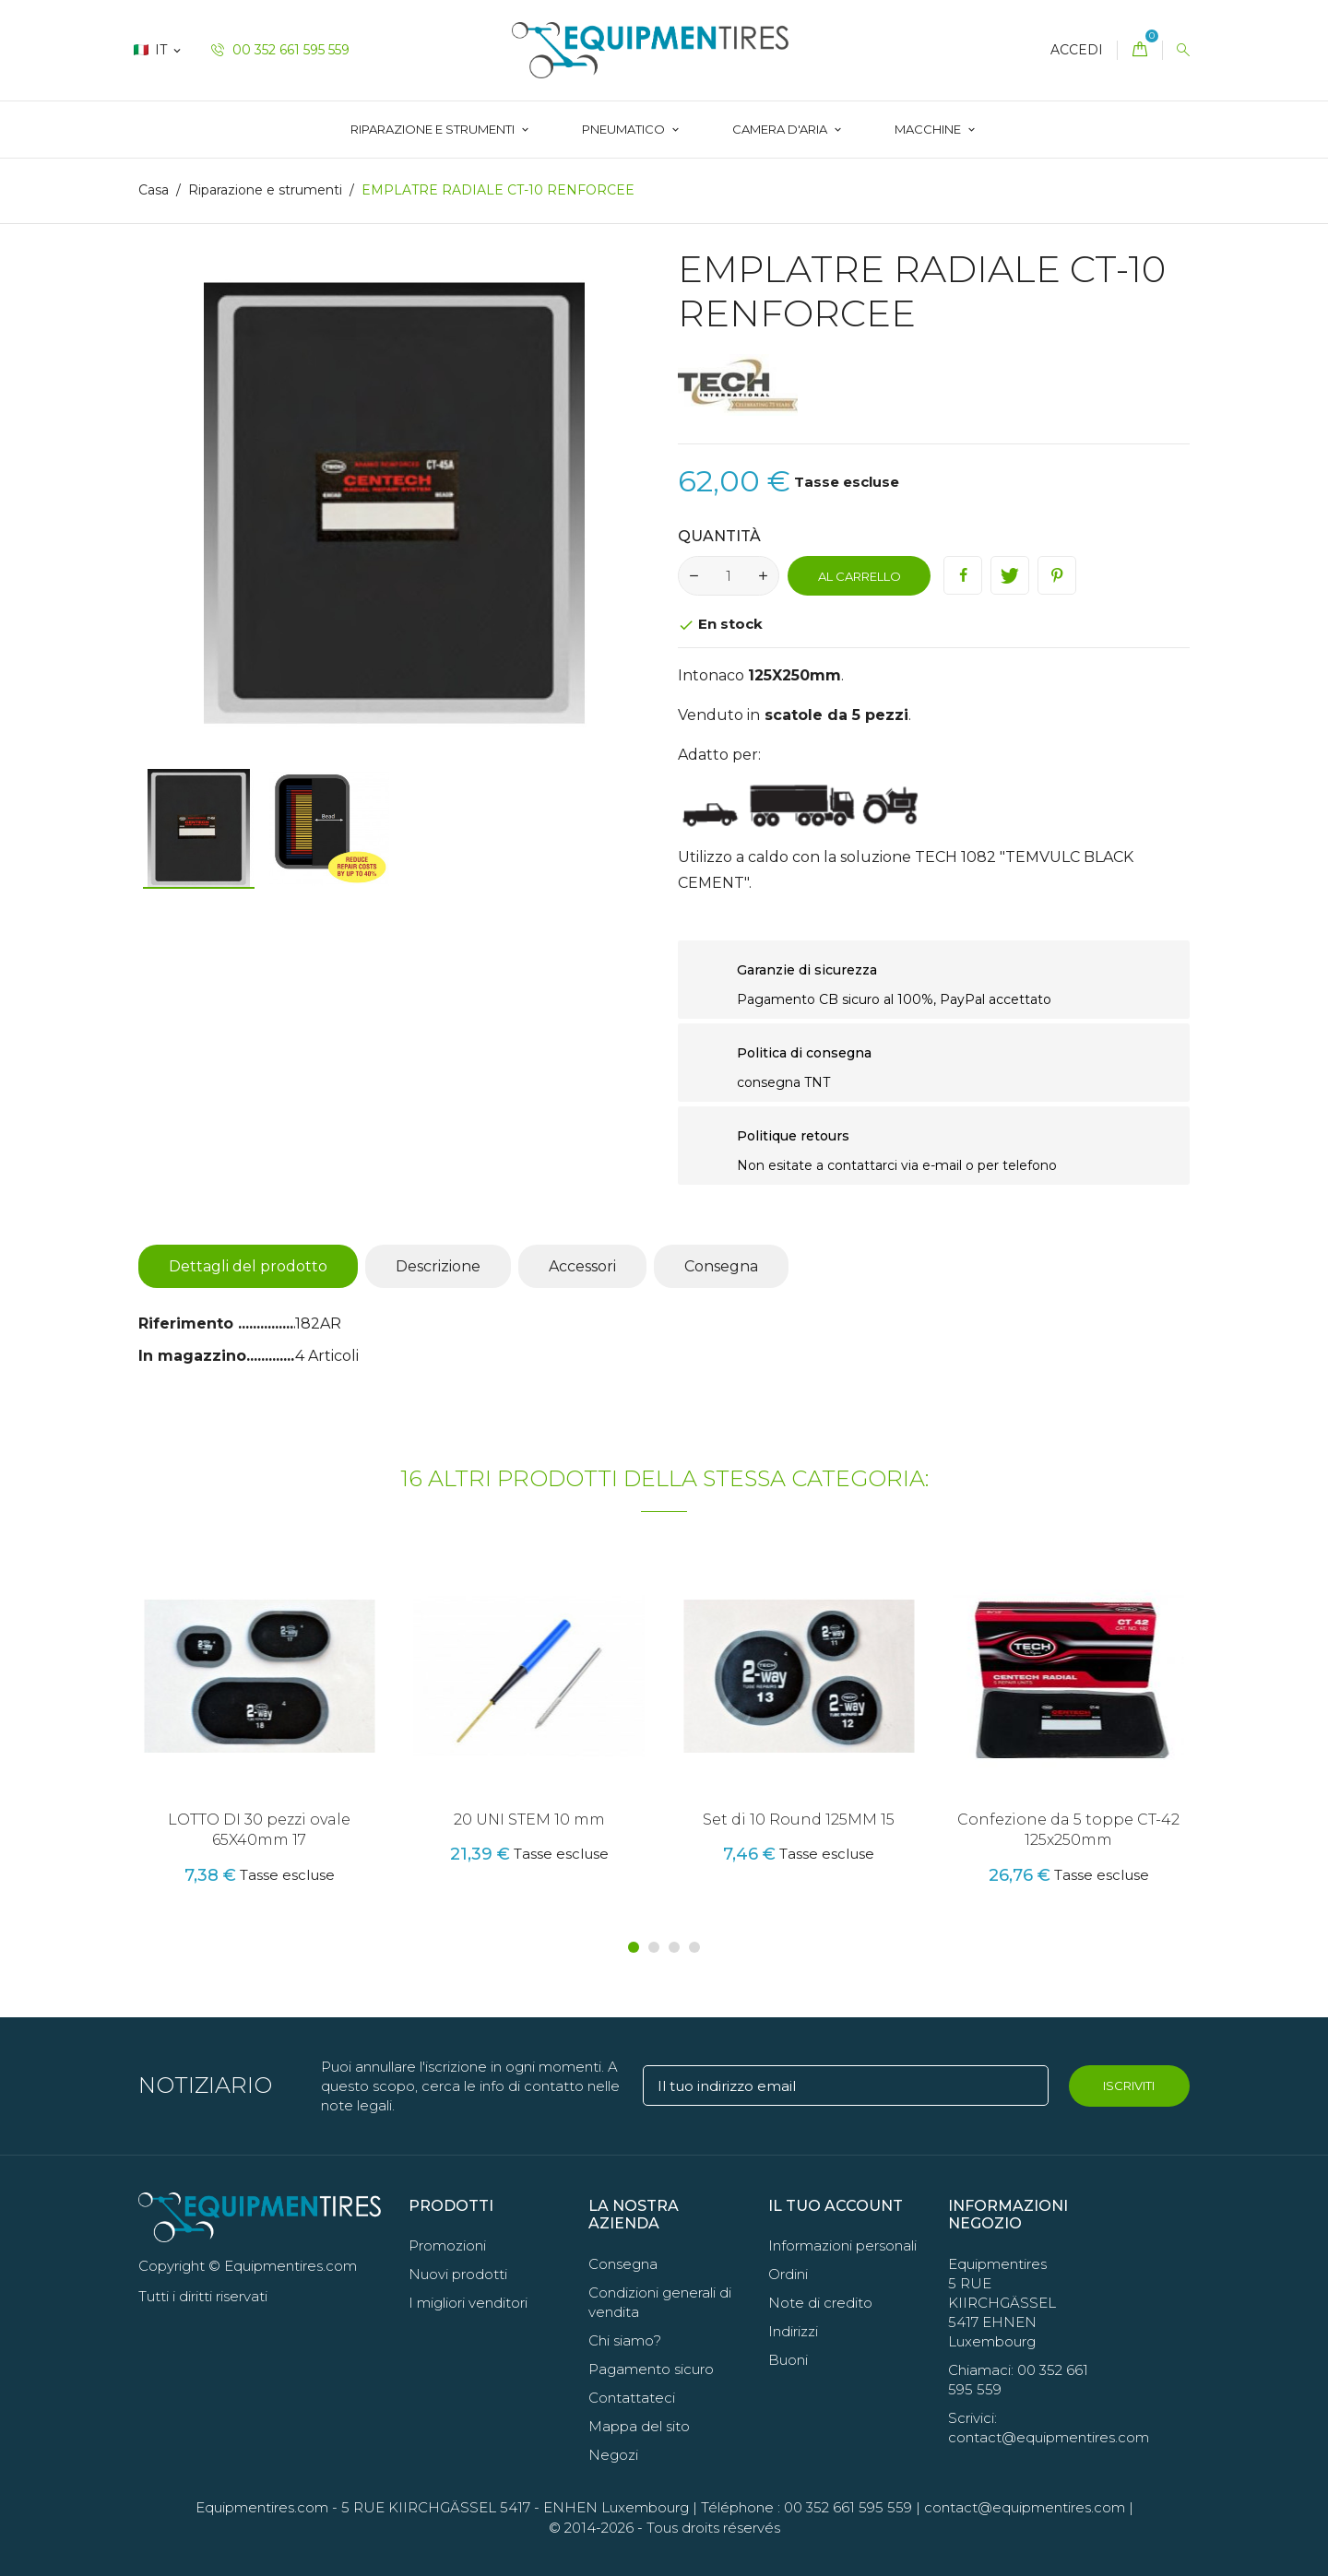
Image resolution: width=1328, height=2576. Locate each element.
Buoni (788, 2360)
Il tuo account (835, 2206)
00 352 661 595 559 (280, 49)
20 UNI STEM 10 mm (529, 1819)
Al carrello (859, 576)
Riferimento (188, 1323)
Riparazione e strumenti (433, 129)
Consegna (721, 1266)
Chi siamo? (624, 2340)
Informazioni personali (842, 2245)
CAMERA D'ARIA (781, 129)
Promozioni (447, 2245)
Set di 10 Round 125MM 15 (799, 1819)
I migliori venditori (468, 2302)
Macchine (929, 129)
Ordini (788, 2274)
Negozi (613, 2455)
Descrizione (438, 1266)
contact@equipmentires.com (1024, 2507)
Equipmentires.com (262, 2507)
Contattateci (631, 2397)
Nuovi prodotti (458, 2274)
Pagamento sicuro (651, 2369)
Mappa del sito (639, 2426)
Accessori (582, 1266)
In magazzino (192, 1356)
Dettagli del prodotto (248, 1266)
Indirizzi (793, 2331)
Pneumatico (625, 129)
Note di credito (820, 2302)
